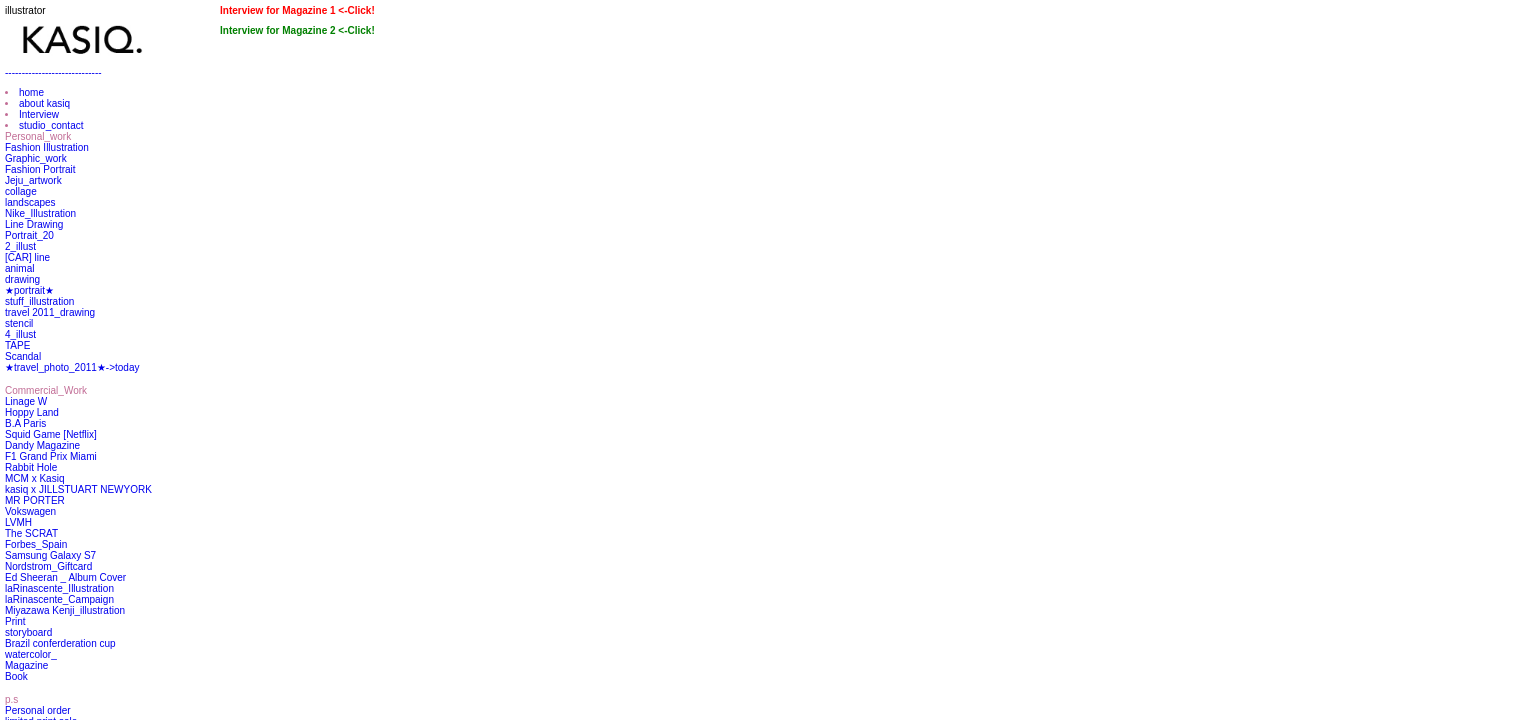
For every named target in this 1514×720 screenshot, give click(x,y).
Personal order (38, 710)
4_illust (20, 334)
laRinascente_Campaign (59, 599)
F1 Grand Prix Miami (51, 456)
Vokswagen (30, 511)
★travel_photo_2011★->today (72, 367)
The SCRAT (31, 533)
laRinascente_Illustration (59, 588)
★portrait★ (29, 290)
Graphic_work (36, 158)
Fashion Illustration (47, 147)
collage (21, 191)
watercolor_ (31, 654)
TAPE (17, 345)
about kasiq (44, 103)
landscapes (30, 202)
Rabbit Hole (31, 467)
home (31, 92)
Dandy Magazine (42, 445)
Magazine (26, 665)
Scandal (23, 356)
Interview (39, 114)
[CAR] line (27, 257)
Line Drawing (34, 224)
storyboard (28, 632)
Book (16, 676)
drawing (22, 279)
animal (19, 268)
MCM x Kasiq (34, 478)
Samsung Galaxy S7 (50, 555)
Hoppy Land (32, 412)
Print (15, 621)
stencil (19, 323)
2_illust (20, 246)
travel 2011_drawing (50, 312)
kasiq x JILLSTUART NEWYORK (78, 489)
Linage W (26, 401)
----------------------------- (53, 72)
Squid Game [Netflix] (51, 434)
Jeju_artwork (33, 180)
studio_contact (51, 125)
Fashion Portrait (40, 169)
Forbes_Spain (36, 544)
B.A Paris (25, 423)
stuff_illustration (39, 301)
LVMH (18, 522)
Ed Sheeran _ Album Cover (65, 577)
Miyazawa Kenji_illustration (65, 610)
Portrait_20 (29, 235)
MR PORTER (35, 500)
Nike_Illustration (40, 213)
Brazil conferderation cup (60, 643)
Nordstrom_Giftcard (48, 566)
